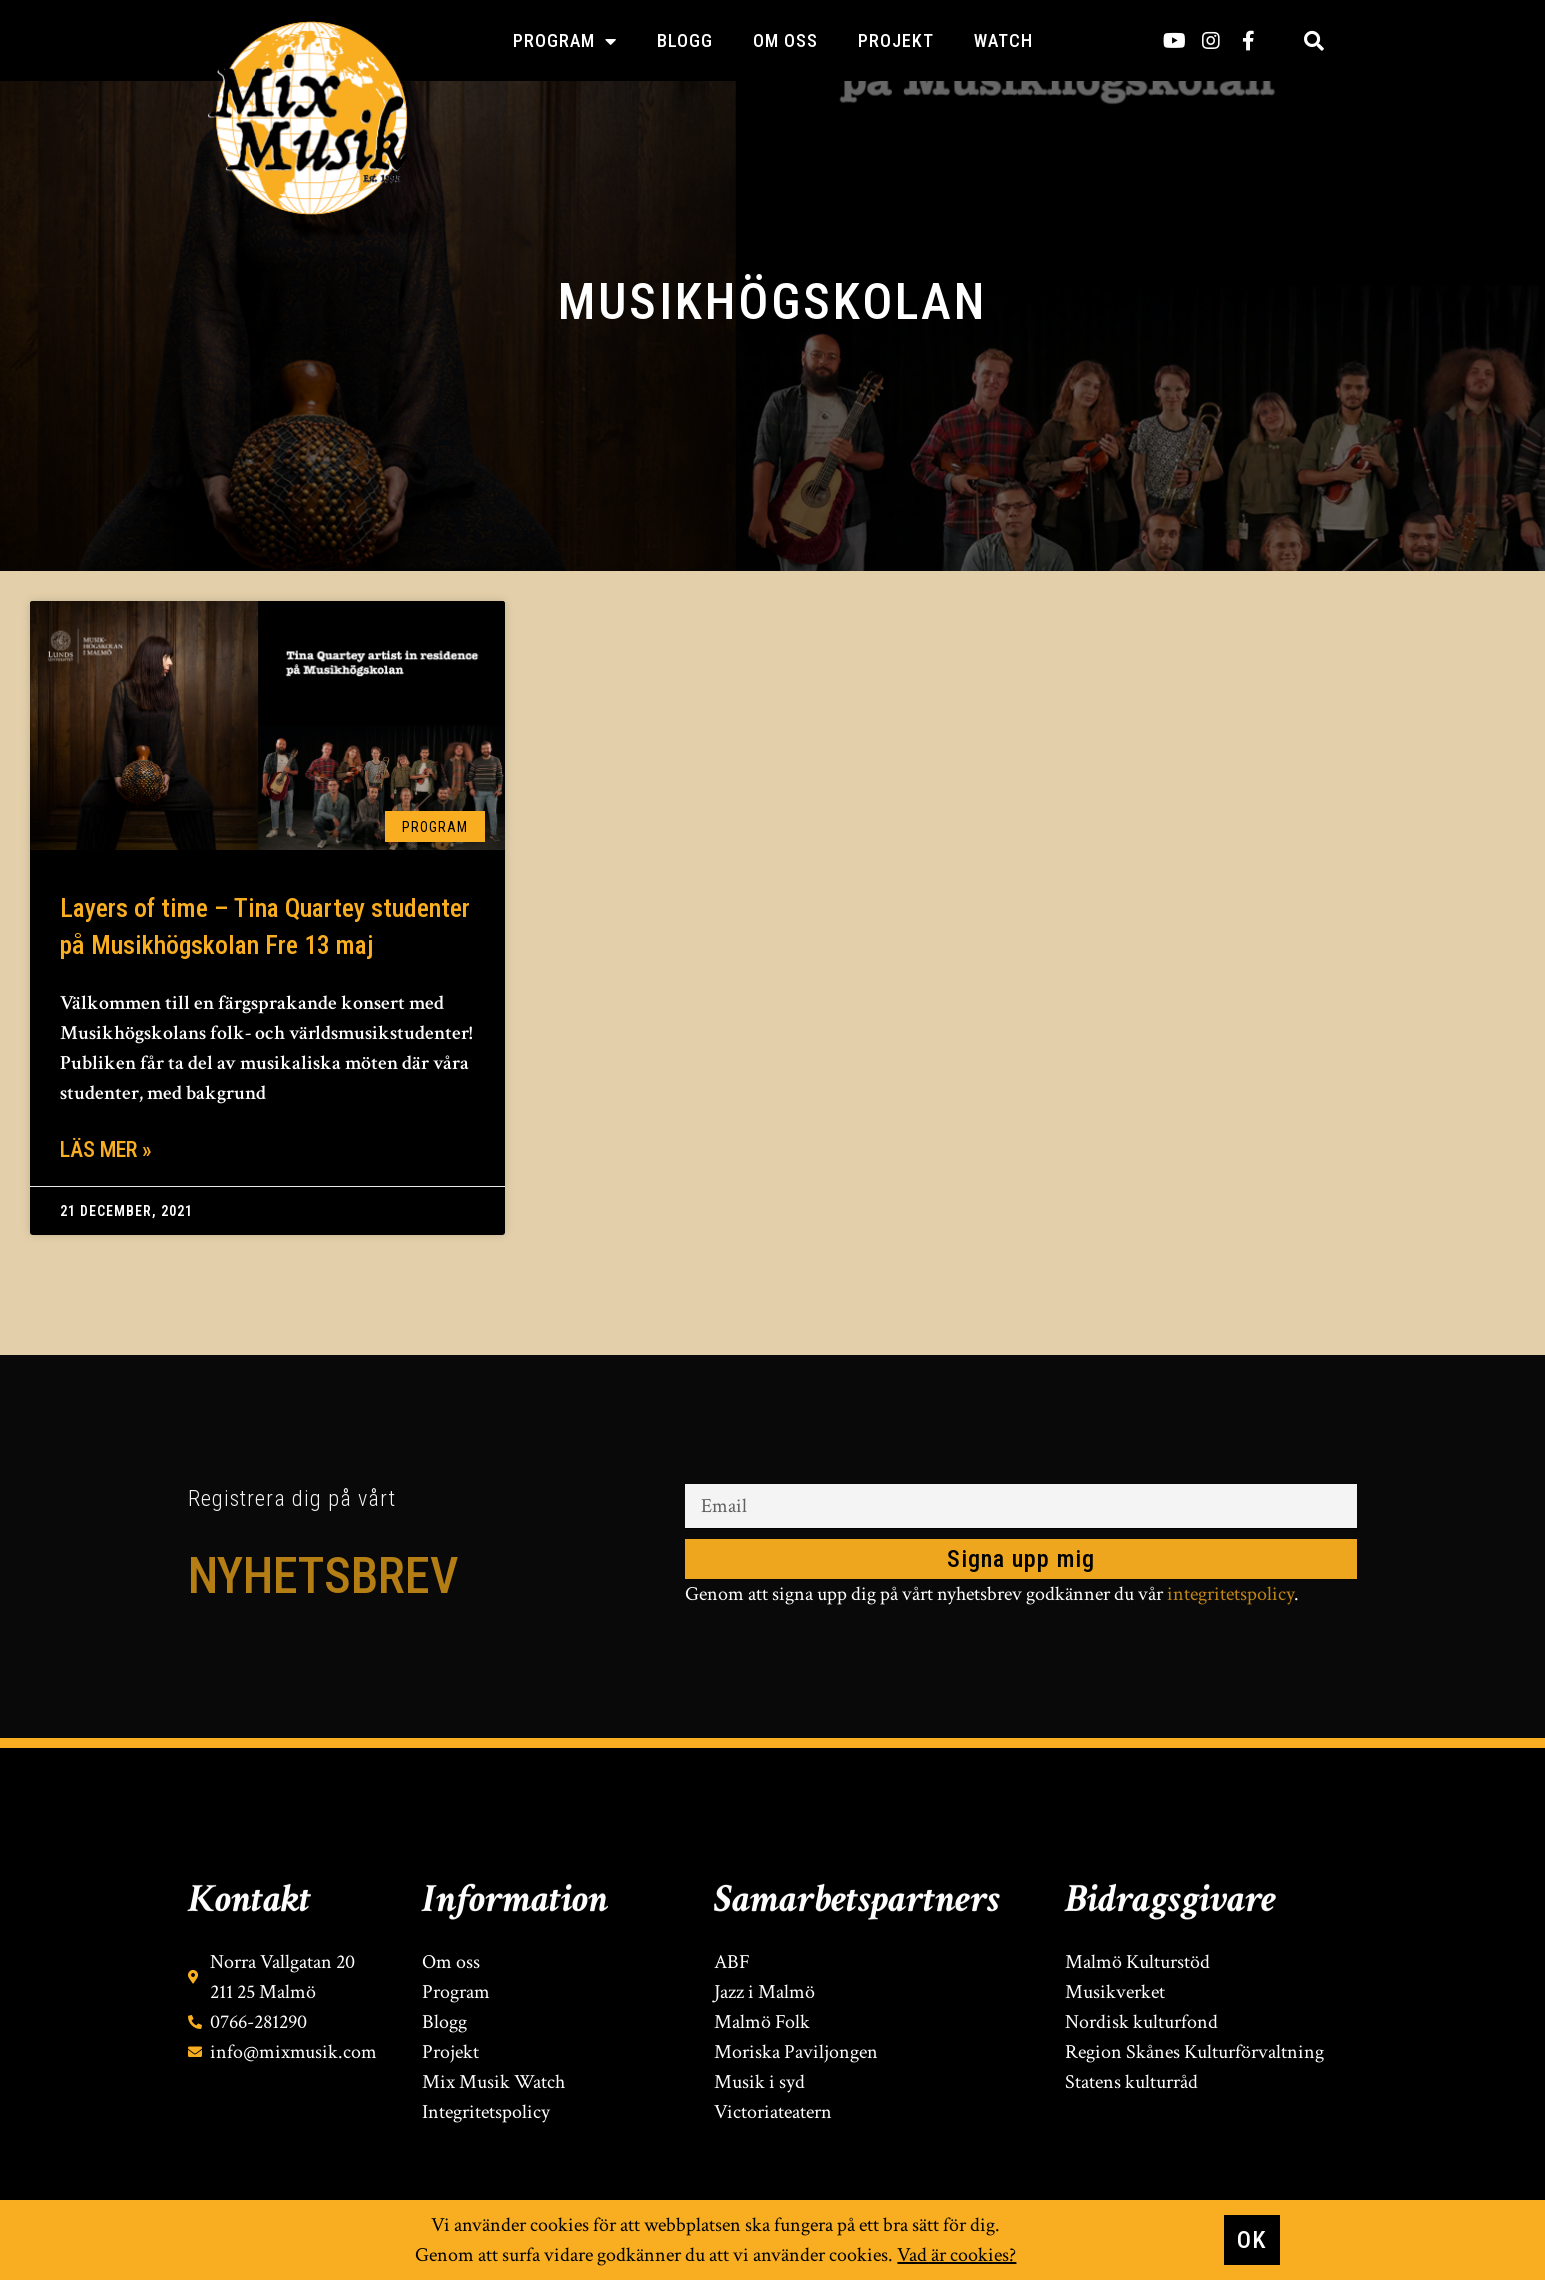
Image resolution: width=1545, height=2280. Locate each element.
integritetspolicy (1230, 1594)
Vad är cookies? (956, 2255)
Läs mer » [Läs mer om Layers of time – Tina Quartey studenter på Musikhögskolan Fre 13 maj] (106, 1149)
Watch (1003, 40)
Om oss (785, 40)
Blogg (685, 40)
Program (565, 41)
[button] (1314, 41)
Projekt (896, 40)
